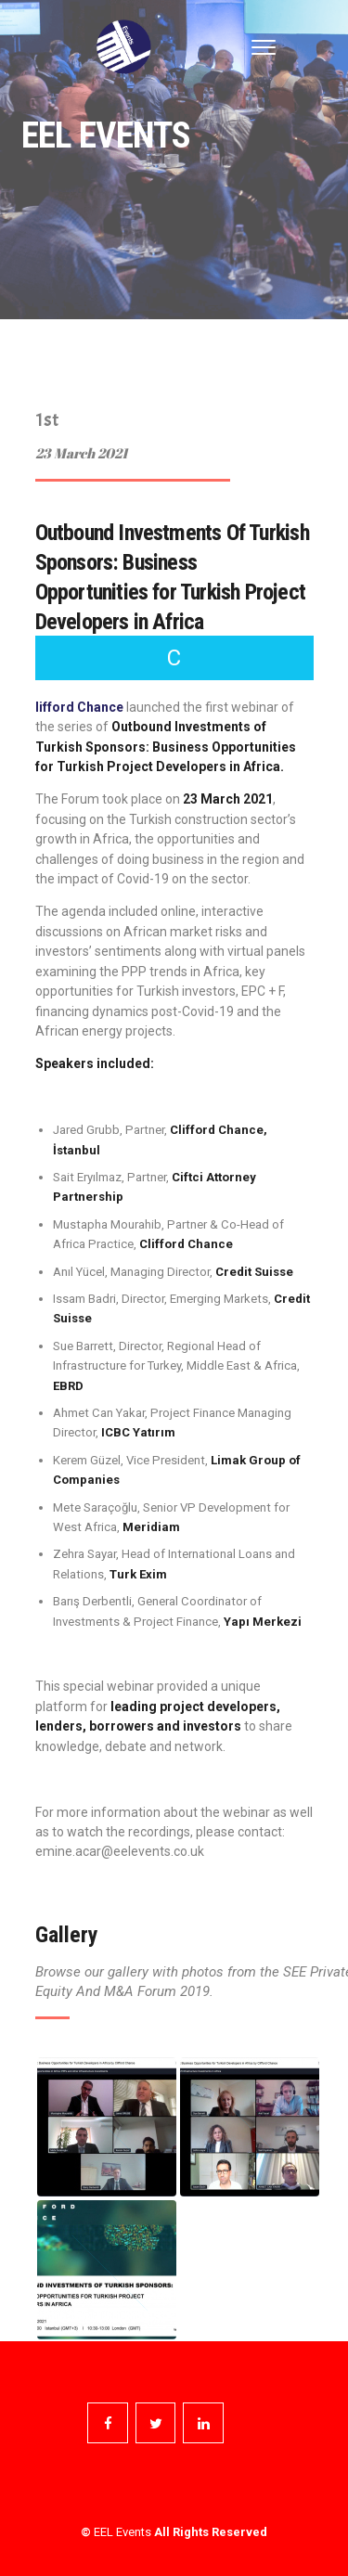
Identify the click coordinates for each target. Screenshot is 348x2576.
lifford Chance (79, 707)
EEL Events (122, 2532)
